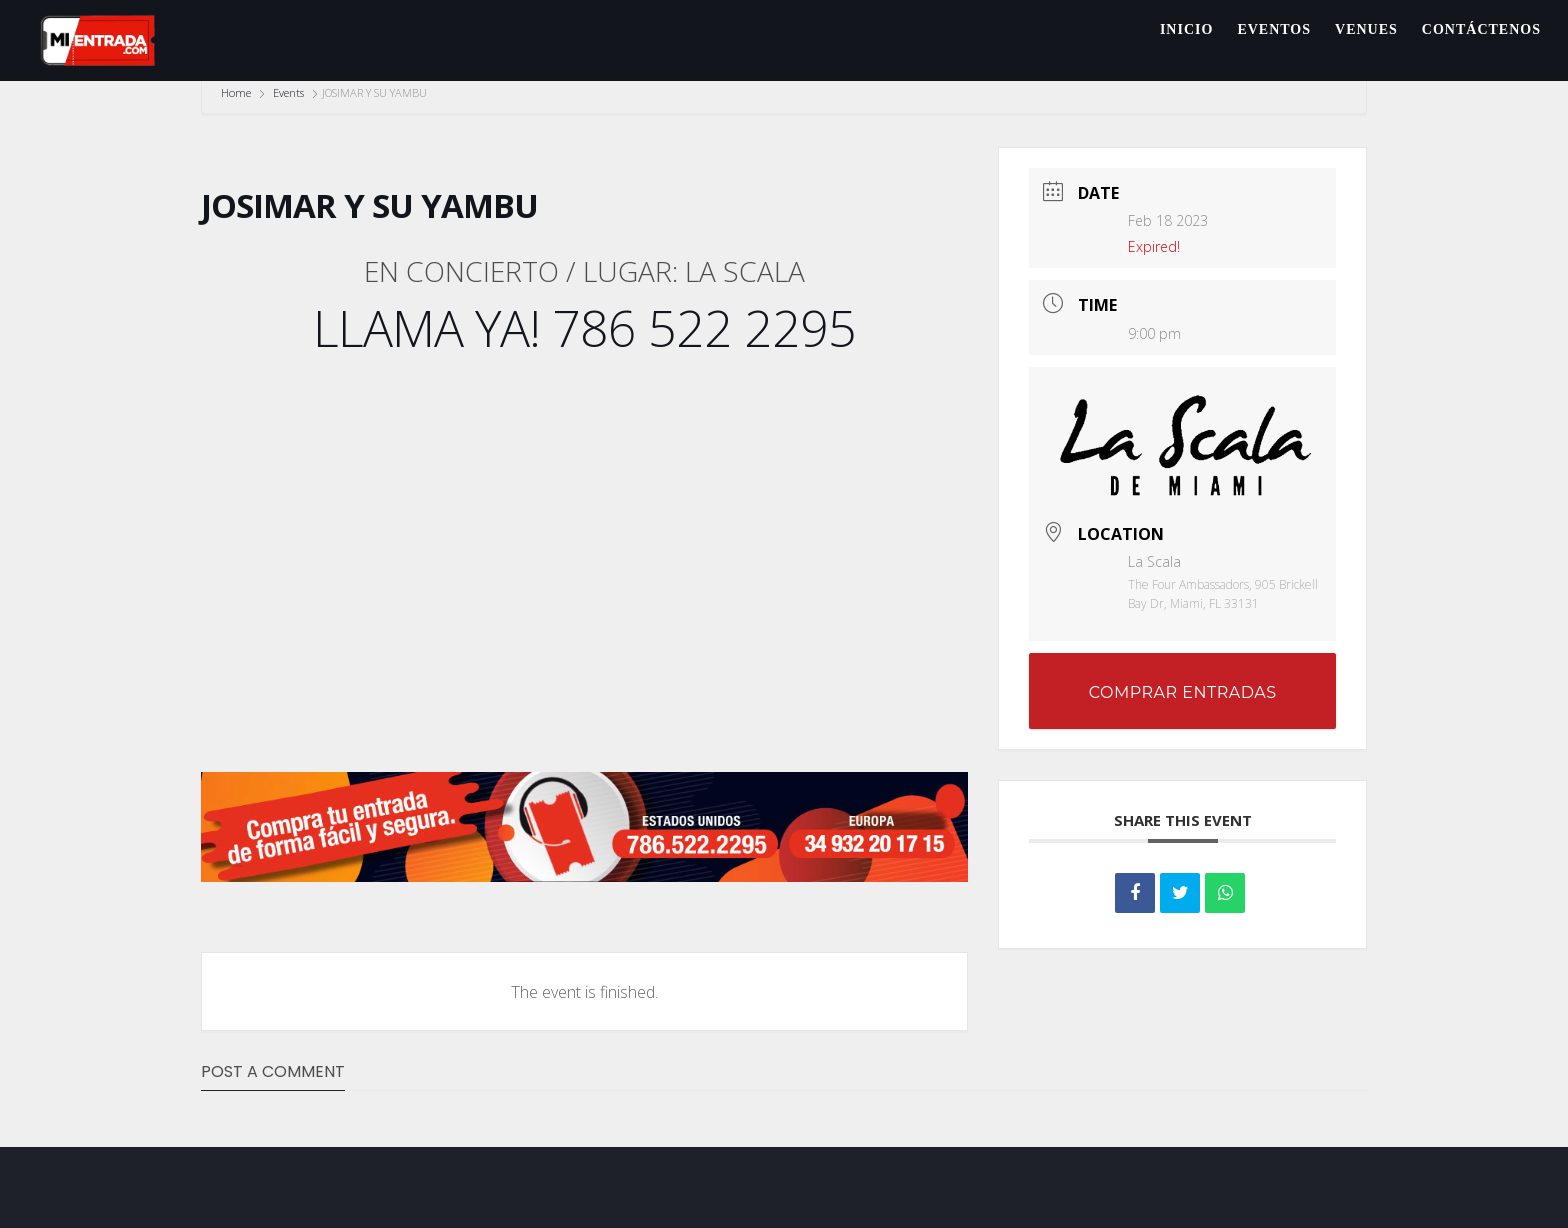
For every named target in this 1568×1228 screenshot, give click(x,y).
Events (288, 92)
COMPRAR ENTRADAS (1183, 692)
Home (237, 92)
